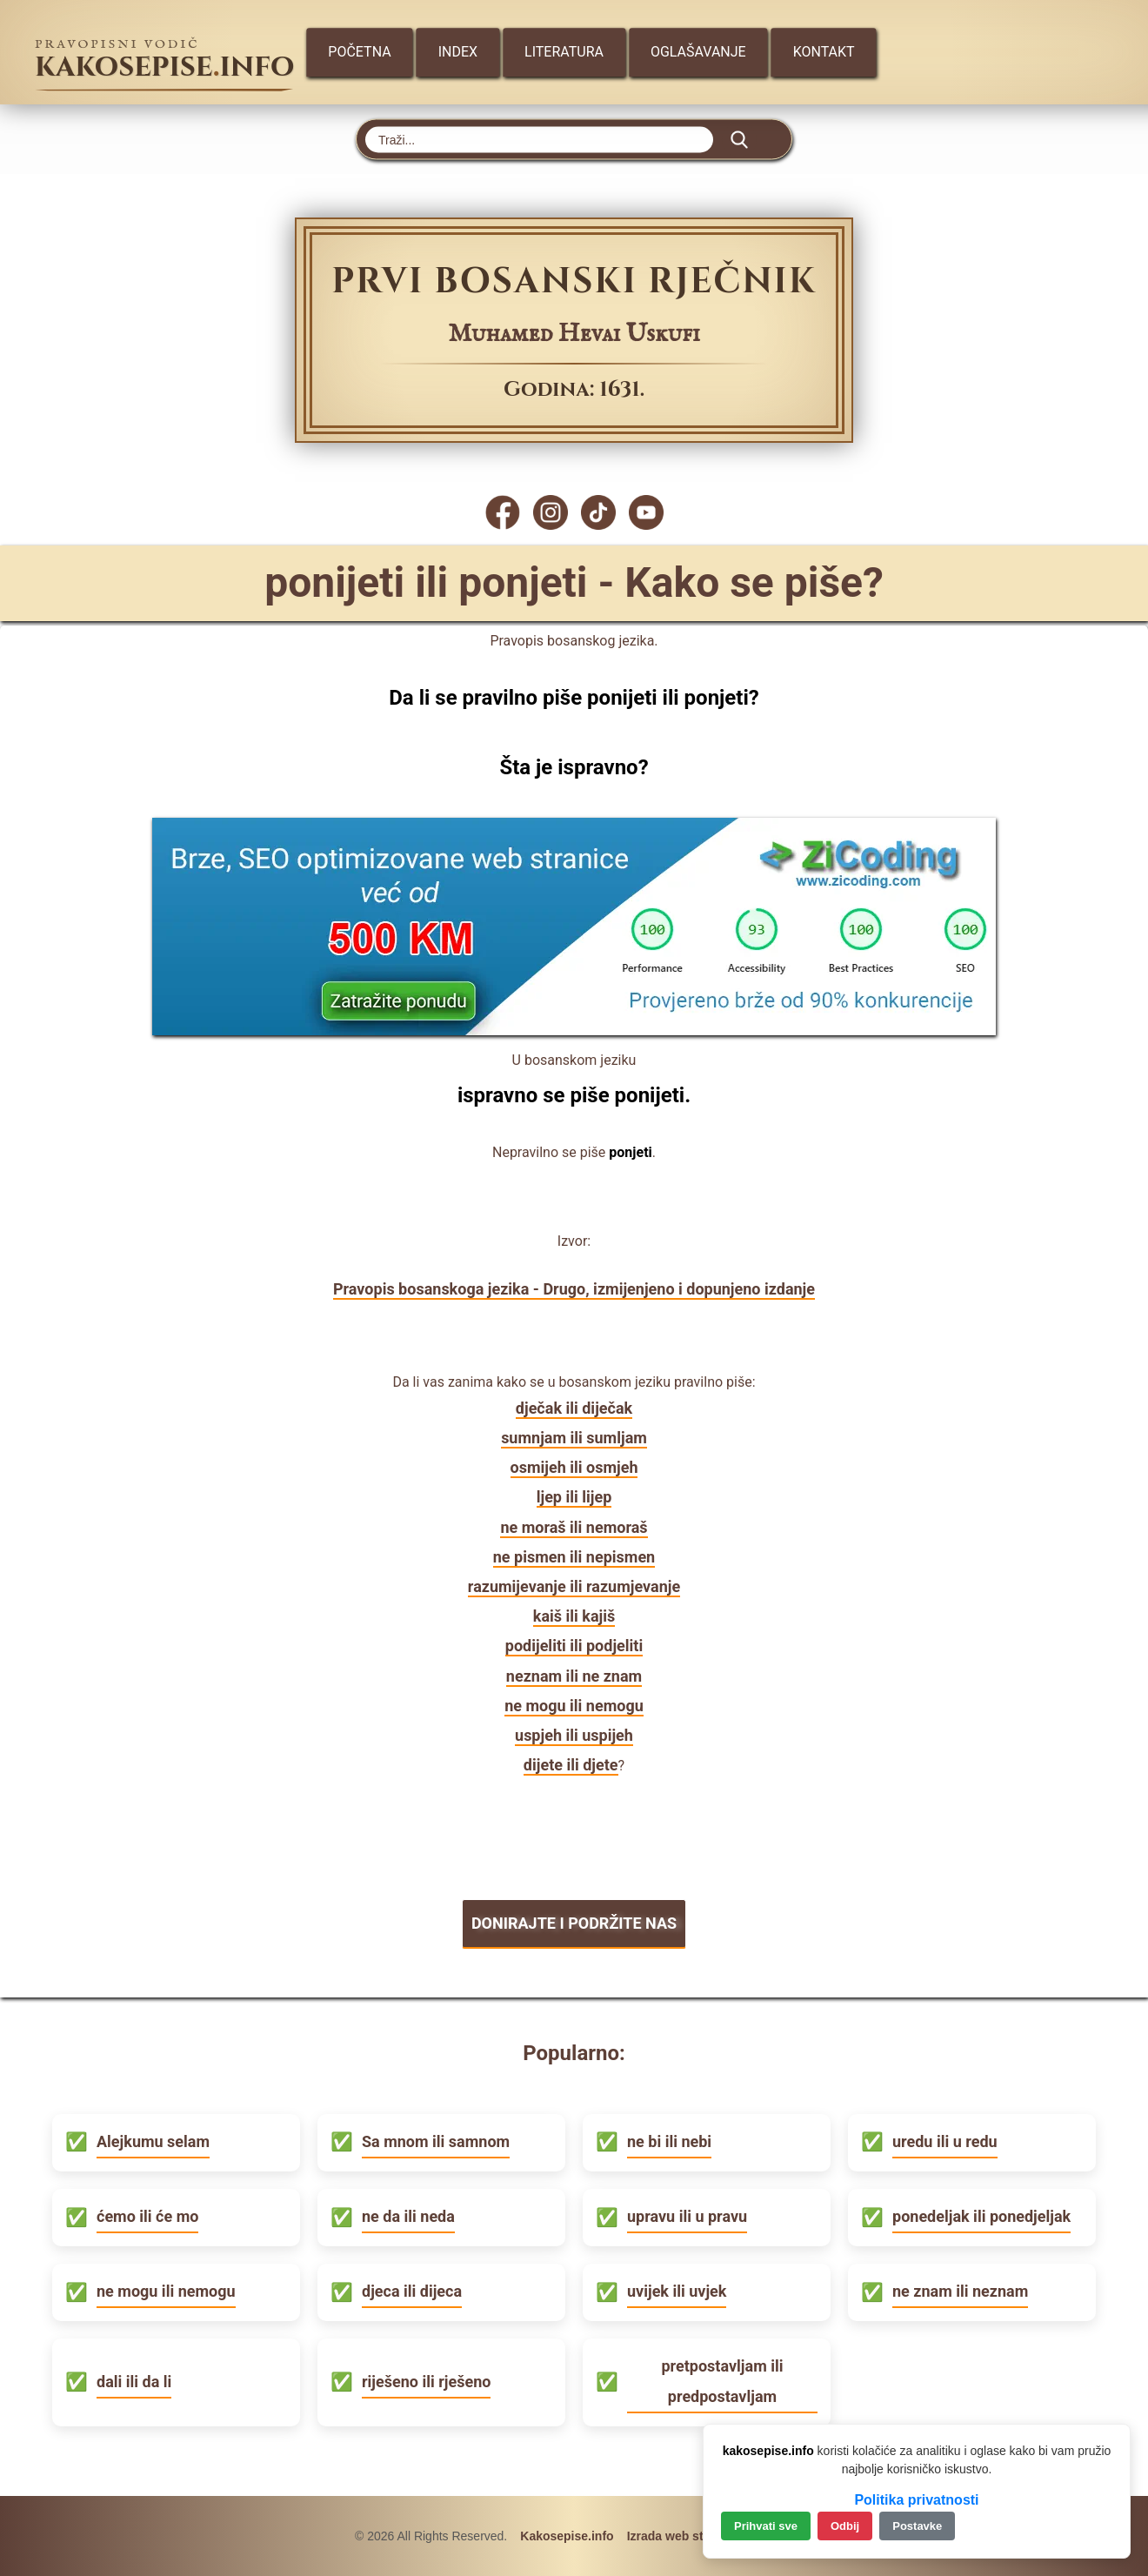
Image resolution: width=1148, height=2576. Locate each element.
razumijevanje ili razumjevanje (574, 1586)
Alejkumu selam (153, 2141)
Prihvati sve (766, 2526)
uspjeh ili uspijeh (574, 1735)
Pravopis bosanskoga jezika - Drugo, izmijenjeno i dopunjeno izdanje (574, 1289)
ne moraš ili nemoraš (573, 1527)
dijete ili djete (571, 1765)
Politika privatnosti (916, 2499)
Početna (359, 51)
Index (457, 51)
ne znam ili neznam (960, 2291)
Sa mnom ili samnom (436, 2141)
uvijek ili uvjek (676, 2291)
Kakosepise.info (566, 2536)
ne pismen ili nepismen (574, 1557)
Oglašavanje (698, 51)
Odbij (845, 2526)
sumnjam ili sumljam (574, 1438)
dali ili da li (134, 2381)
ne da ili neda (408, 2216)
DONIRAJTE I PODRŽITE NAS (574, 1923)
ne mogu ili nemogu (574, 1705)
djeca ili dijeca (412, 2291)
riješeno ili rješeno (426, 2381)
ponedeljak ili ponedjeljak (981, 2216)
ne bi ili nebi (669, 2141)
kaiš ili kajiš (574, 1616)
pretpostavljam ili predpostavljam (722, 2381)
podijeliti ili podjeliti (574, 1645)
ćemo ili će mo (147, 2216)
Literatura (564, 51)
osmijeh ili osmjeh (574, 1467)
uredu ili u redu (945, 2141)
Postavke (917, 2526)
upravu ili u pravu (687, 2216)
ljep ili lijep (574, 1497)
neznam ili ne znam (574, 1676)
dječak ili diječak (574, 1408)
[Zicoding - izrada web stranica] (574, 1029)
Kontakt (824, 51)
